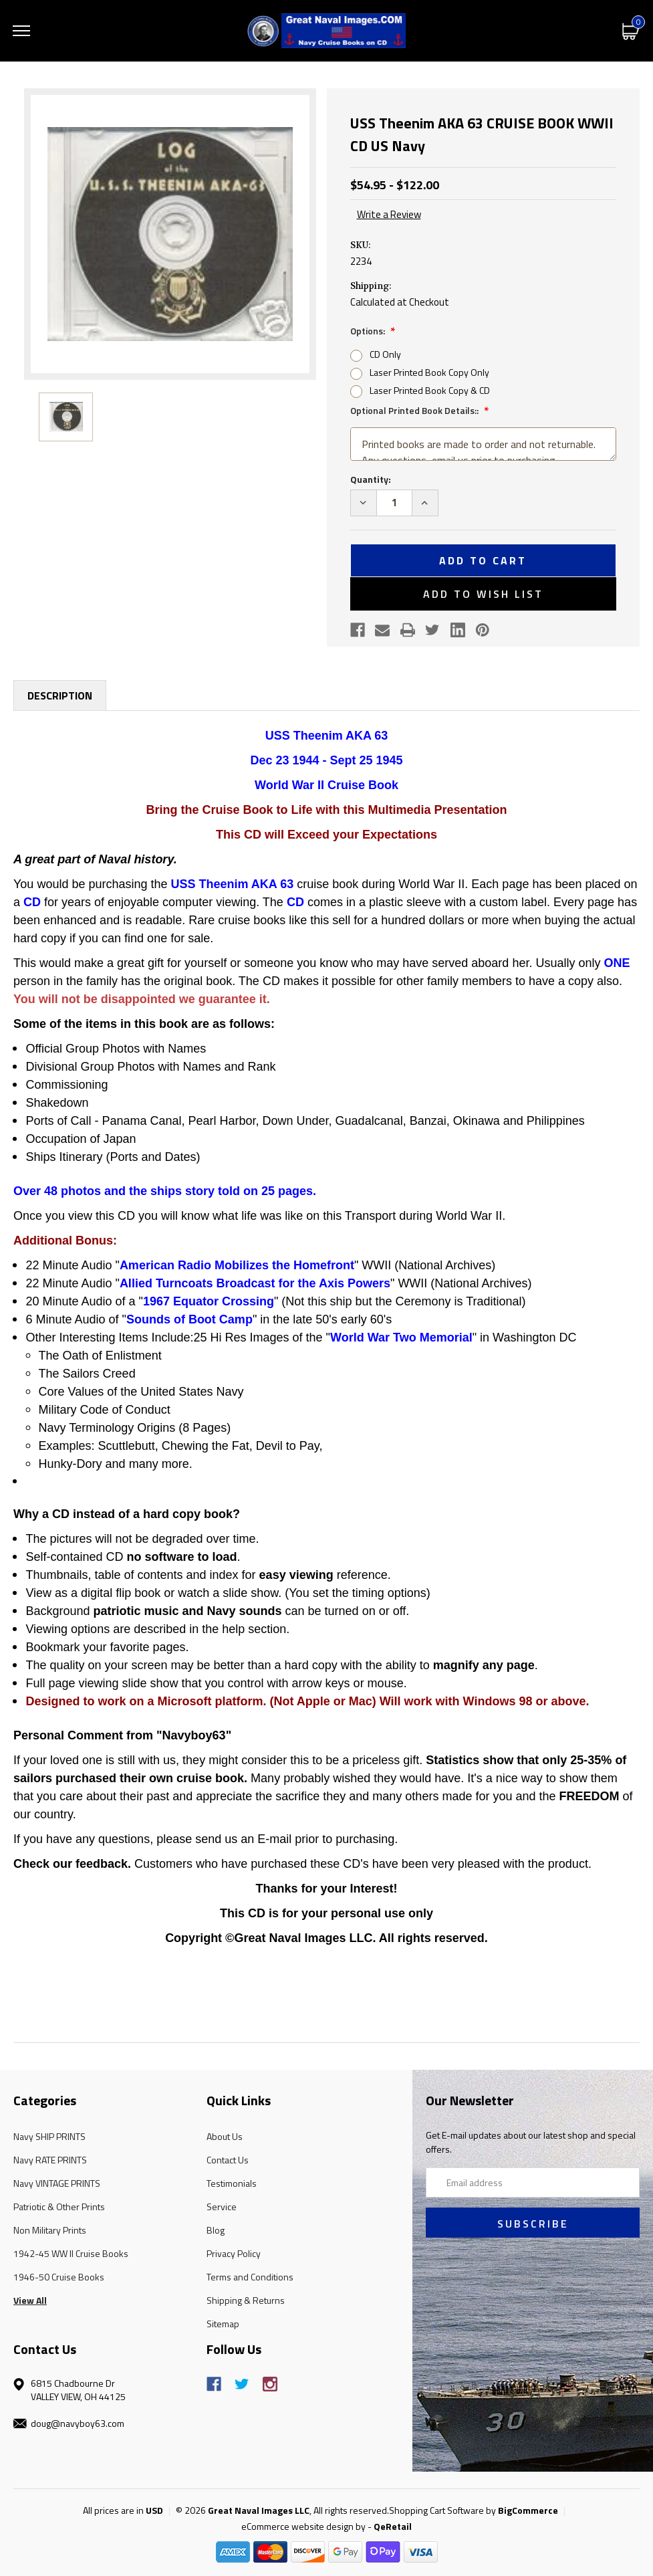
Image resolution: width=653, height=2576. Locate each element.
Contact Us (228, 2160)
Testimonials (232, 2183)
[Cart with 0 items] (631, 30)
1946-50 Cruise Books (58, 2277)
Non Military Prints (49, 2230)
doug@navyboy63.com (77, 2423)
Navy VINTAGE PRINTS (56, 2183)
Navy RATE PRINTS (50, 2160)
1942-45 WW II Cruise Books (70, 2253)
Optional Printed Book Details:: (415, 410)
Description (59, 695)
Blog (216, 2230)
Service (222, 2206)
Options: (368, 331)
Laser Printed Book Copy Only (429, 372)
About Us (225, 2136)
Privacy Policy (234, 2253)
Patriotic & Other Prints (59, 2206)
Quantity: (370, 479)
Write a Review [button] (389, 214)
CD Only (385, 354)
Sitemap (223, 2324)
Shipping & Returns (246, 2300)
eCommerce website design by (303, 2526)
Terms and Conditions (250, 2277)
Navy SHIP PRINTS (49, 2136)
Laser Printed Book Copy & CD (430, 390)
